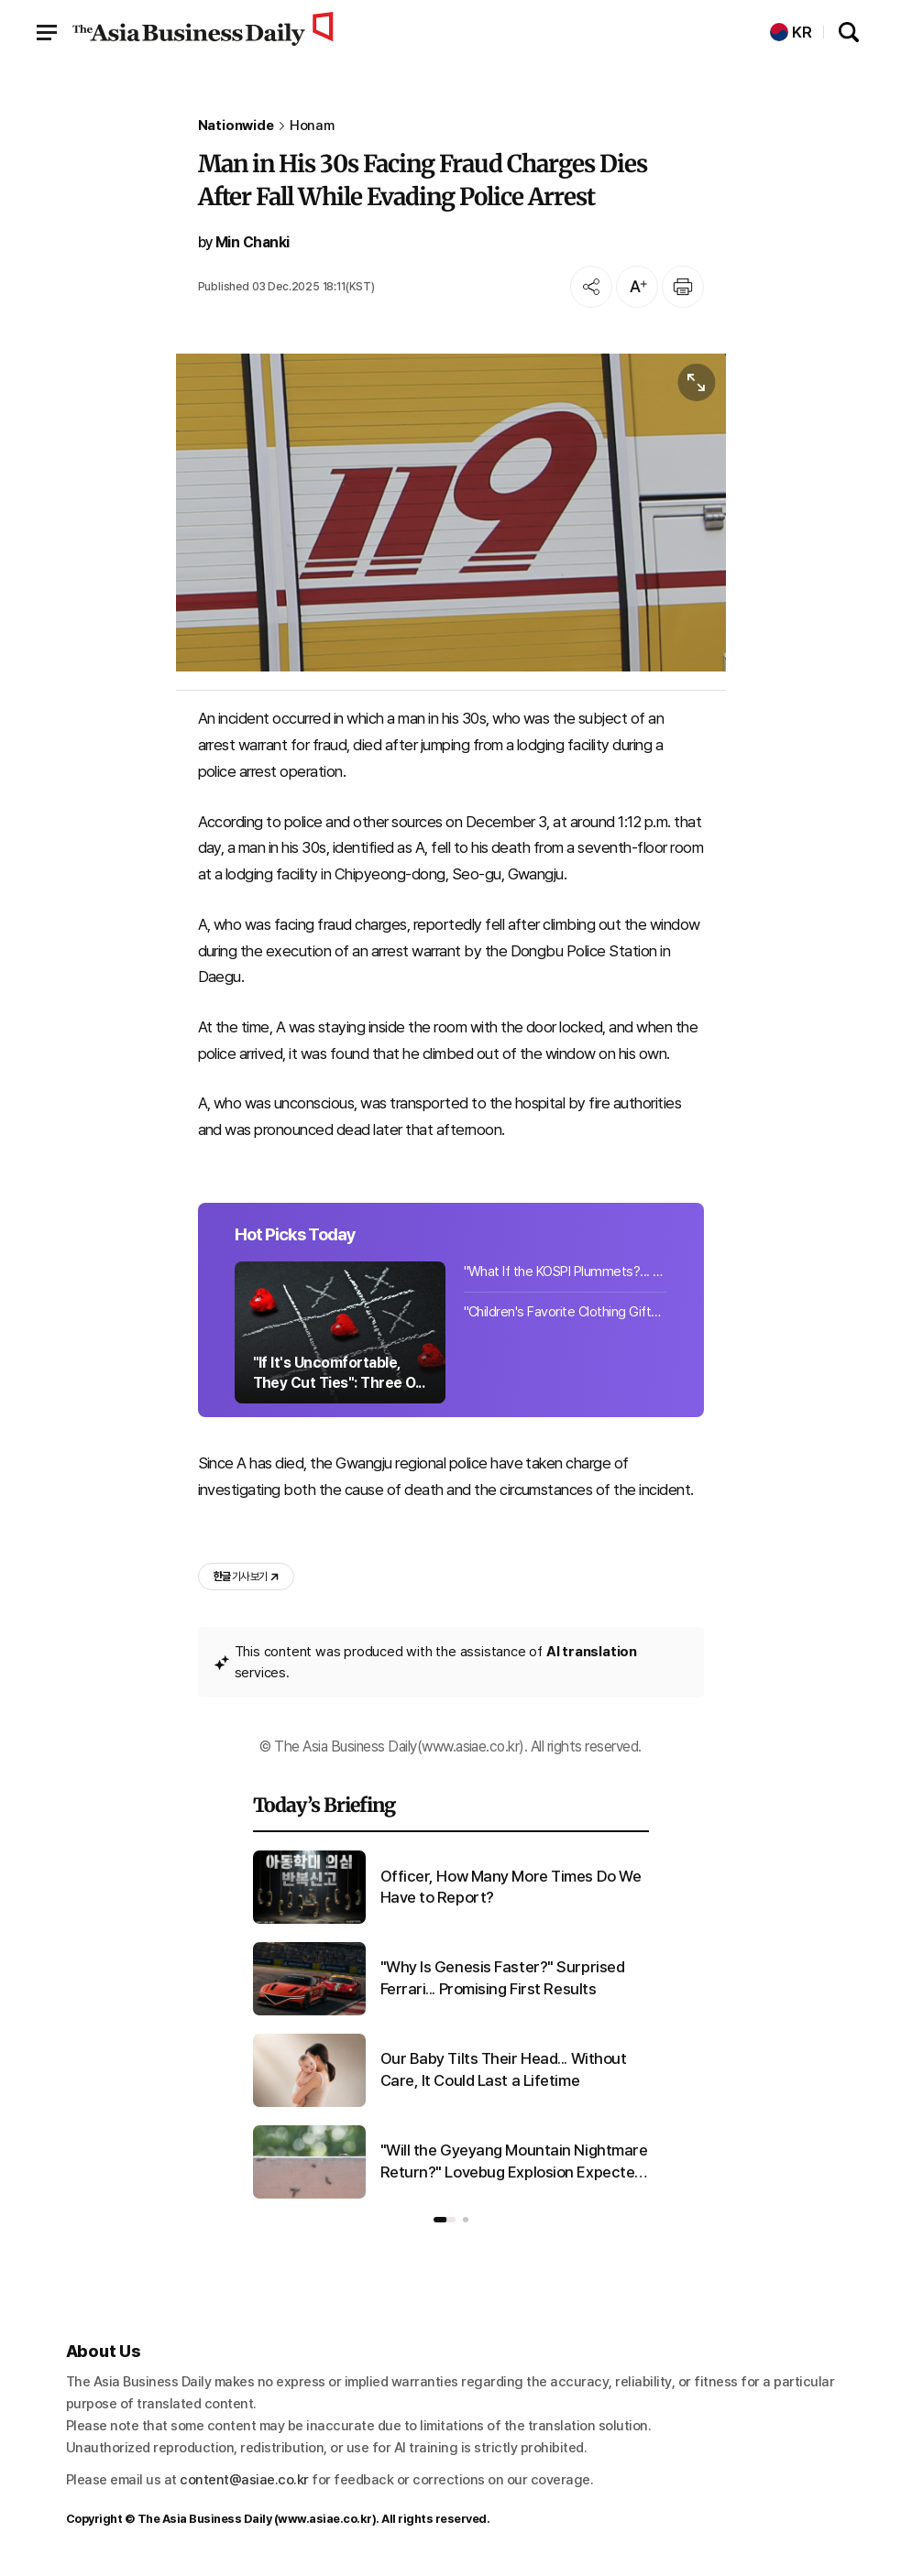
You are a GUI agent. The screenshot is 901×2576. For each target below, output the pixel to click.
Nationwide (236, 126)
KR (791, 32)
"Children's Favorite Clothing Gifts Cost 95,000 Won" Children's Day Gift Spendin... (565, 1312)
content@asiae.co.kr (244, 2480)
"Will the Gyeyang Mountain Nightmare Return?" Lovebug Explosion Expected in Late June (514, 2162)
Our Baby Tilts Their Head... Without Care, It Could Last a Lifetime (503, 2069)
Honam (312, 126)
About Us (104, 2351)
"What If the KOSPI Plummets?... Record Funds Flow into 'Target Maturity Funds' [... (565, 1271)
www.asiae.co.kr (325, 2519)
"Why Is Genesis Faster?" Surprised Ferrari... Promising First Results (502, 1978)
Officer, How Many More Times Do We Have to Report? (511, 1887)
